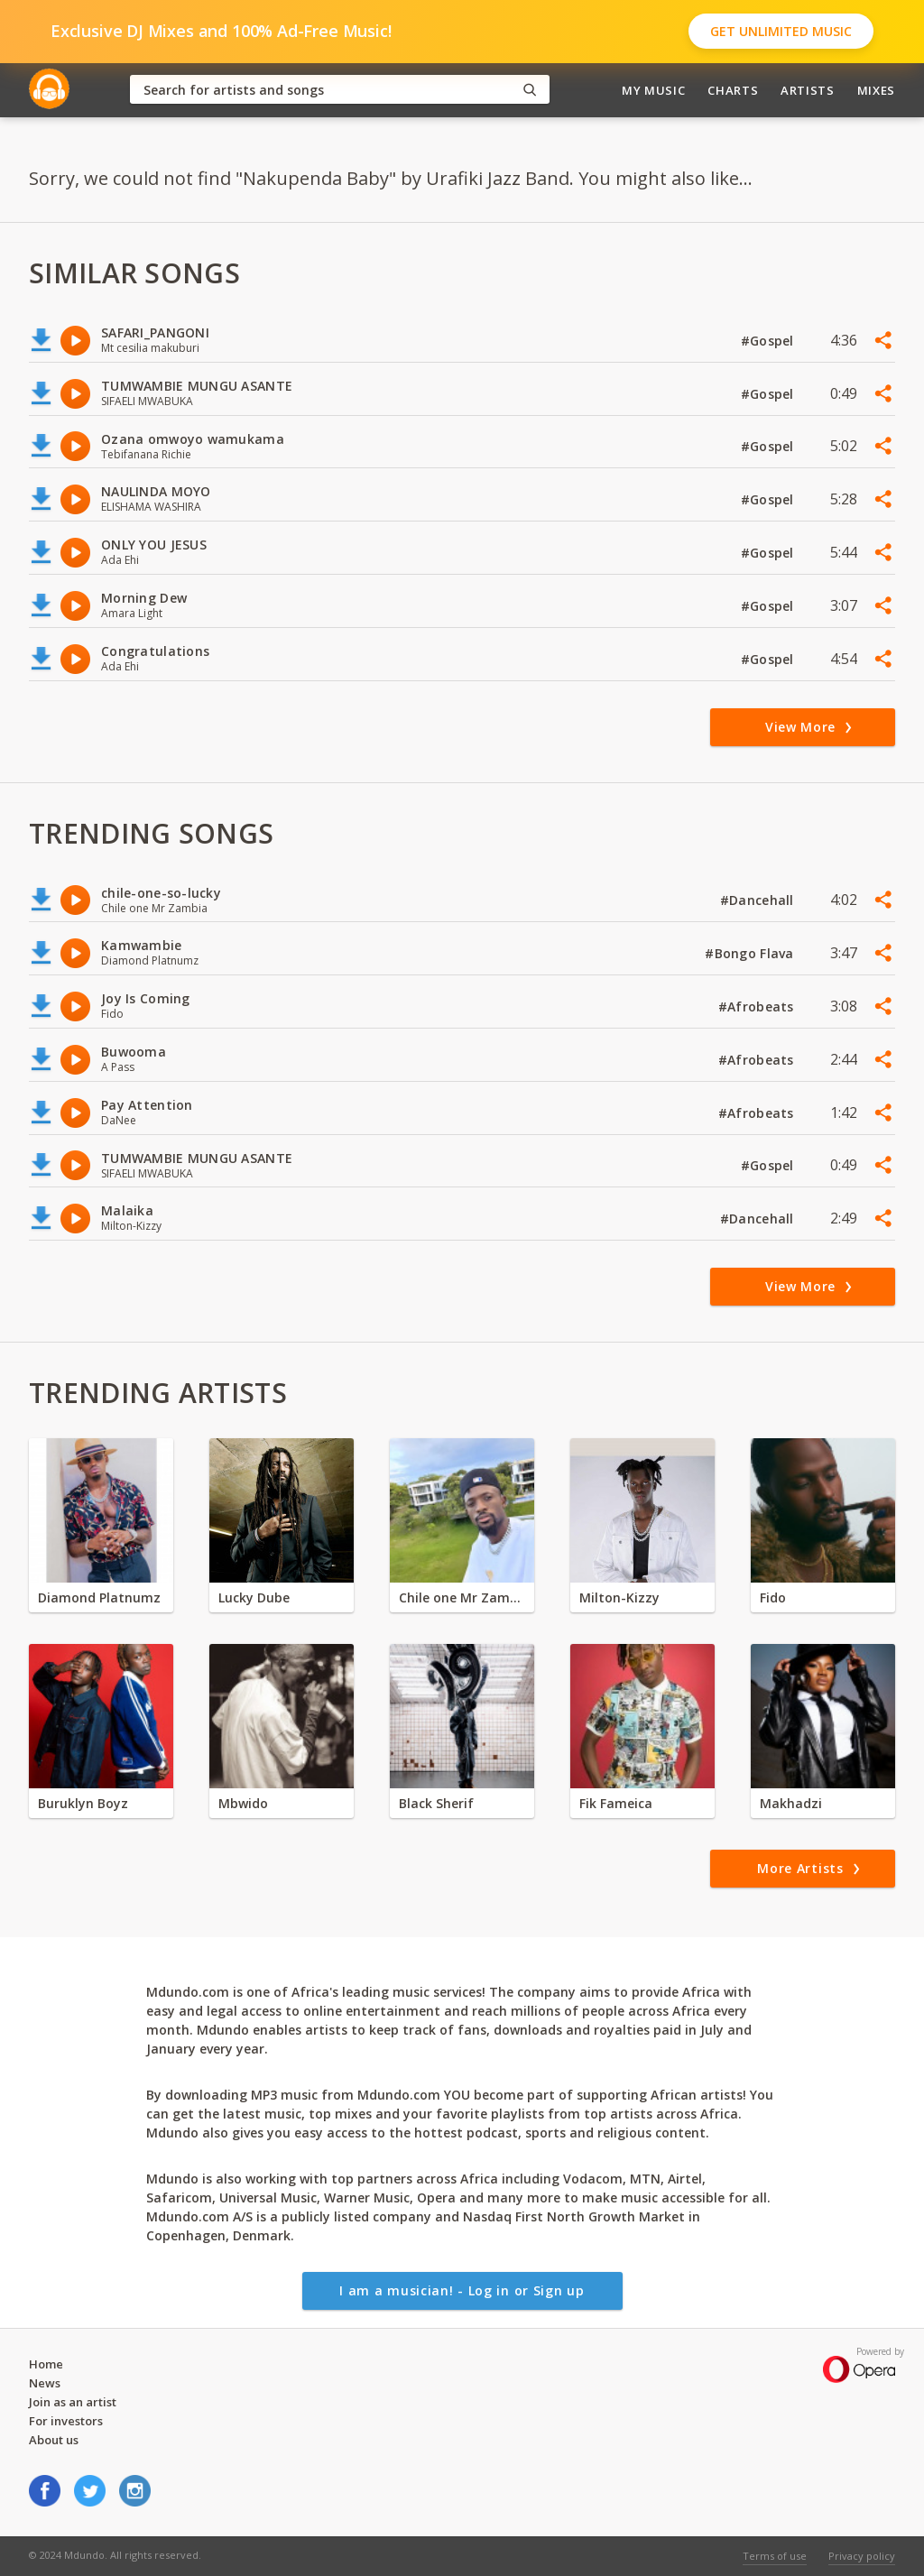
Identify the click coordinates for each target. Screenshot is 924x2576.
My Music (653, 90)
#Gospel (769, 340)
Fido (773, 1597)
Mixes (876, 90)
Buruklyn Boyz (83, 1803)
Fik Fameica (615, 1803)
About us (54, 2440)
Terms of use (775, 2555)
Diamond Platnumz (99, 1597)
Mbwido (243, 1803)
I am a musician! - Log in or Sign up (461, 2290)
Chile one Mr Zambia (462, 1597)
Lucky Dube (254, 1597)
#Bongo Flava (751, 953)
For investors (66, 2421)
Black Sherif (436, 1803)
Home (46, 2364)
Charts (732, 90)
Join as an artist (72, 2402)
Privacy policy (861, 2555)
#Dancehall (759, 900)
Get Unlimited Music (781, 31)
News (44, 2383)
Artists (808, 90)
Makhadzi (791, 1803)
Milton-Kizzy (619, 1597)
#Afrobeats (758, 1006)
